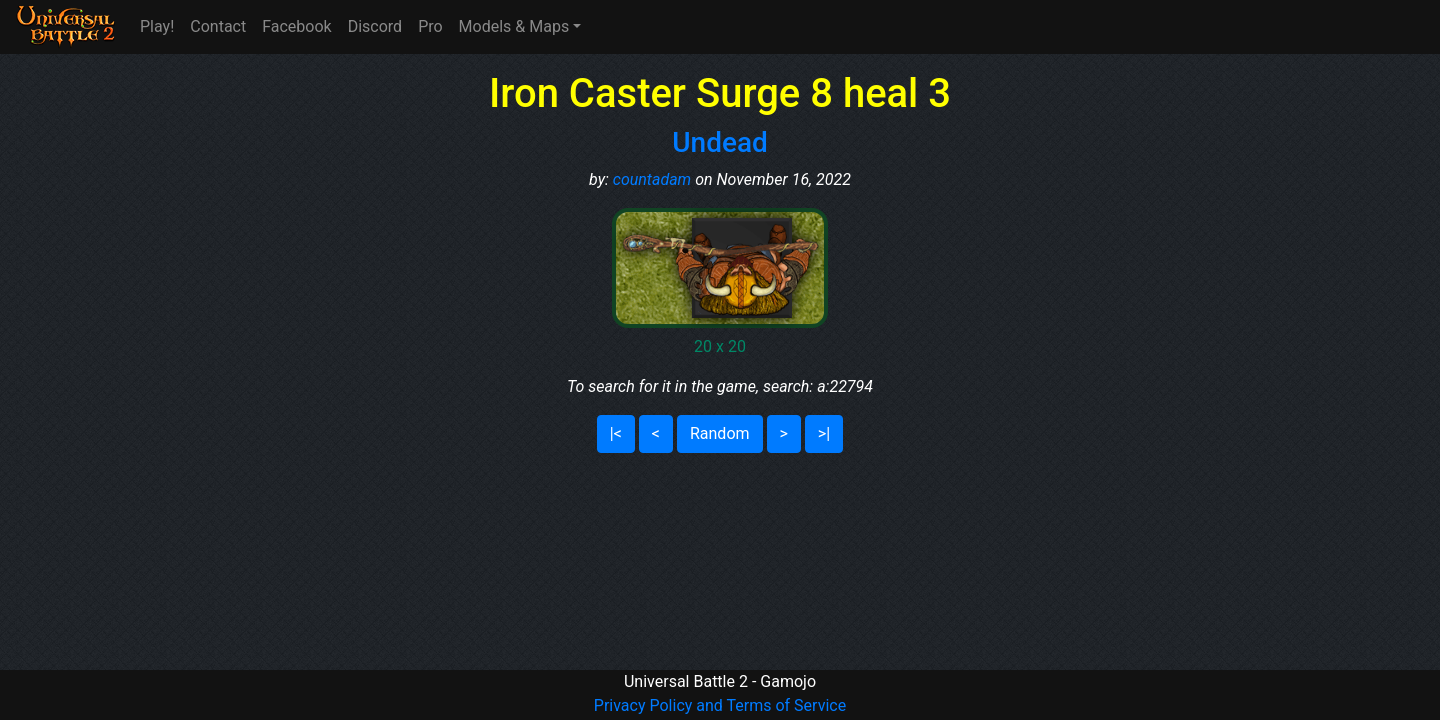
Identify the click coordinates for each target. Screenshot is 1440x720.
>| (824, 433)
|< (616, 433)
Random (720, 433)
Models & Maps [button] (514, 26)
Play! (157, 26)
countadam (652, 179)
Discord (375, 26)
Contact (218, 26)
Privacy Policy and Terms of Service (720, 705)
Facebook (296, 26)
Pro (430, 26)
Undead (720, 142)
